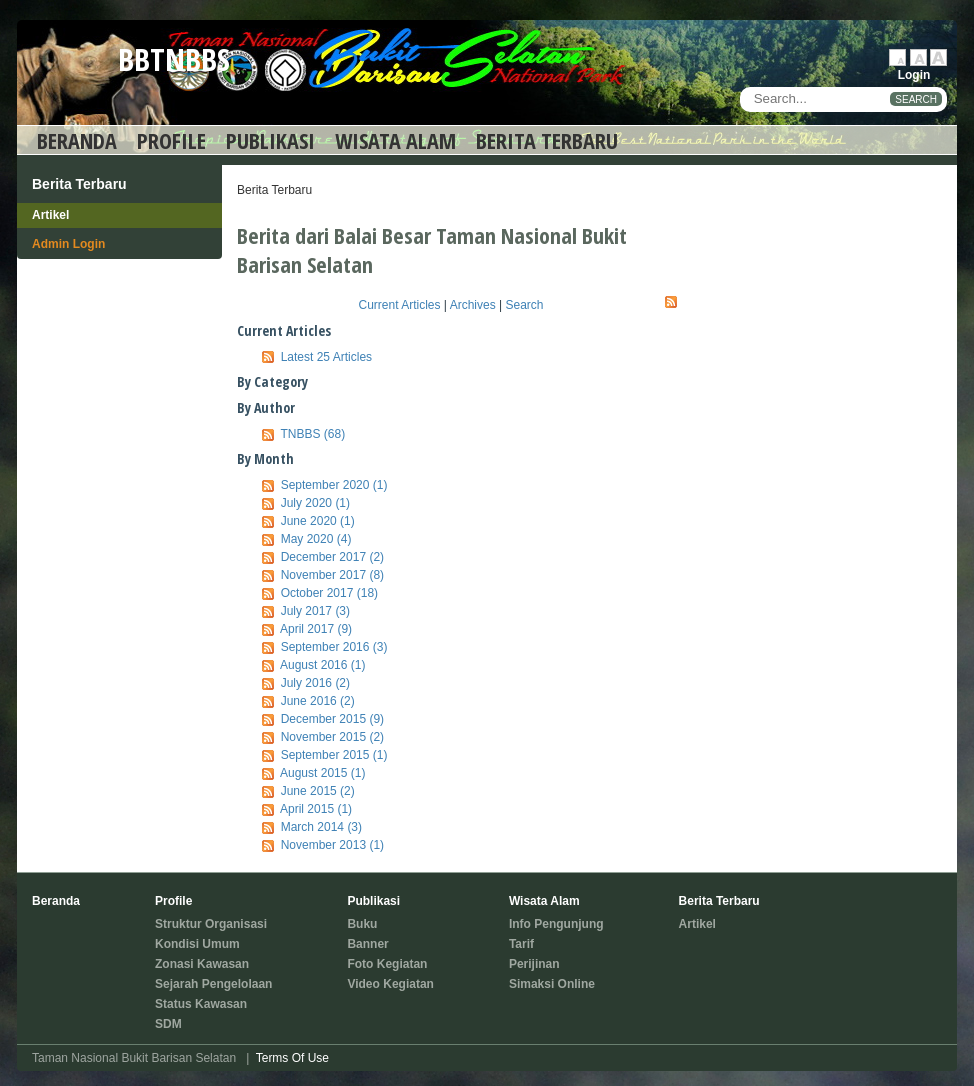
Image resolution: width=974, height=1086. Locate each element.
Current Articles (400, 305)
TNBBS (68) (312, 434)
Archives (473, 305)
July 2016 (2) (315, 683)
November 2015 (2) (332, 737)
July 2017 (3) (315, 611)
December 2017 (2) (332, 557)
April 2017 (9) (316, 629)
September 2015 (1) (334, 755)
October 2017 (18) (329, 593)
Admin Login (68, 244)
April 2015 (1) (316, 809)
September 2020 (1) (334, 485)
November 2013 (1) (332, 845)
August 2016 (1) (322, 665)
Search (524, 305)
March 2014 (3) (321, 827)
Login (914, 75)
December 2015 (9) (332, 719)
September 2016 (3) (334, 647)
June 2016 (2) (318, 701)
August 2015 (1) (322, 773)
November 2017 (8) (332, 575)
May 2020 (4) (316, 539)
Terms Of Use (292, 1058)
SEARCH (916, 99)
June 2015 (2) (318, 791)
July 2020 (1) (315, 503)
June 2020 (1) (318, 521)
